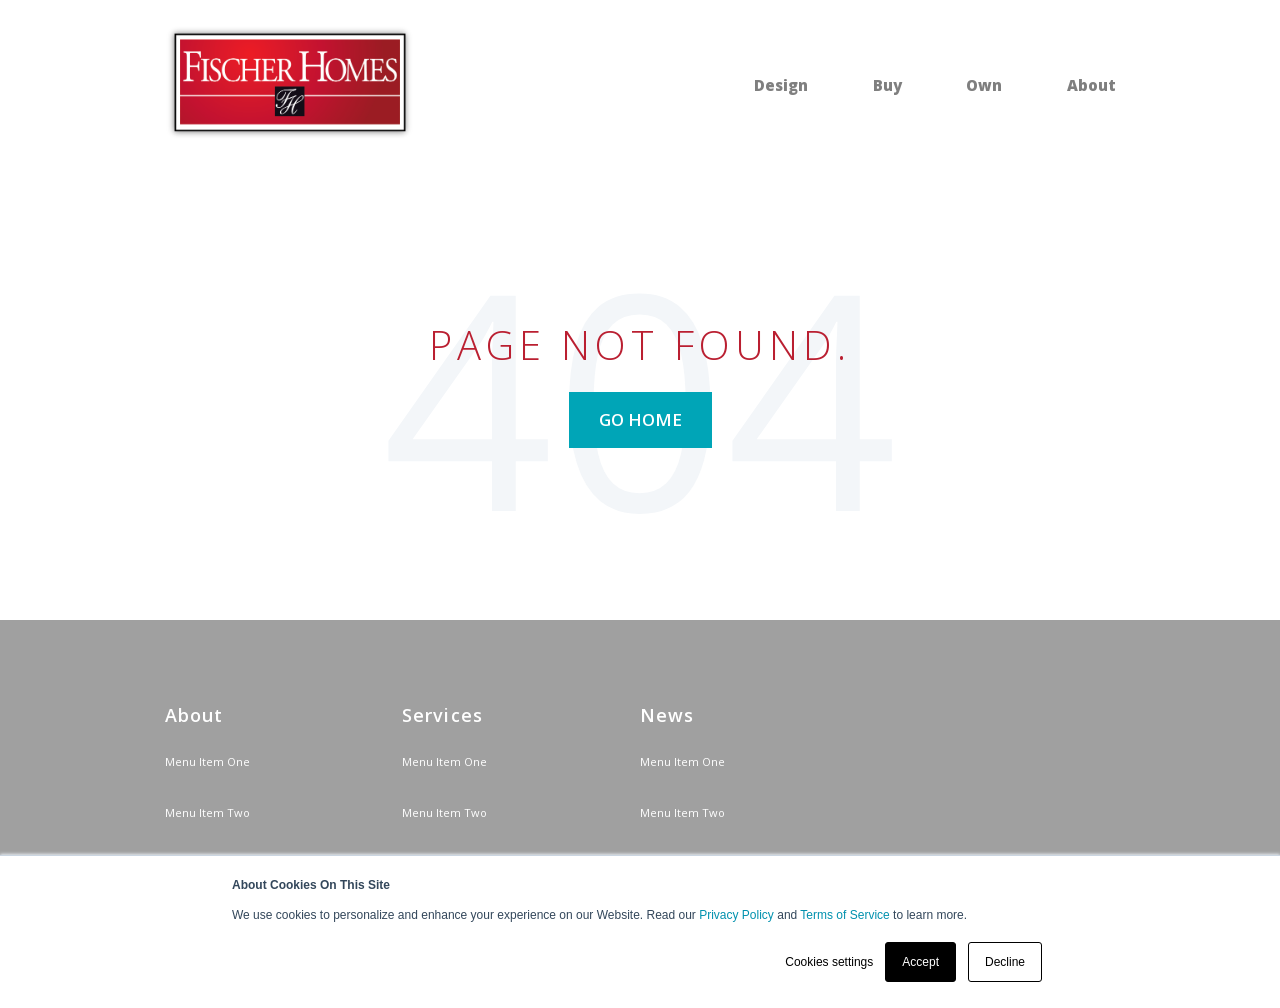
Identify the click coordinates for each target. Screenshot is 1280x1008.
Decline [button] (1005, 962)
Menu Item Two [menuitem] (207, 812)
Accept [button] (920, 962)
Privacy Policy (736, 915)
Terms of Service (844, 915)
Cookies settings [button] (829, 962)
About (1091, 85)
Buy (887, 85)
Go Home (640, 419)
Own (984, 85)
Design (781, 85)
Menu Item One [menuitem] (207, 761)
